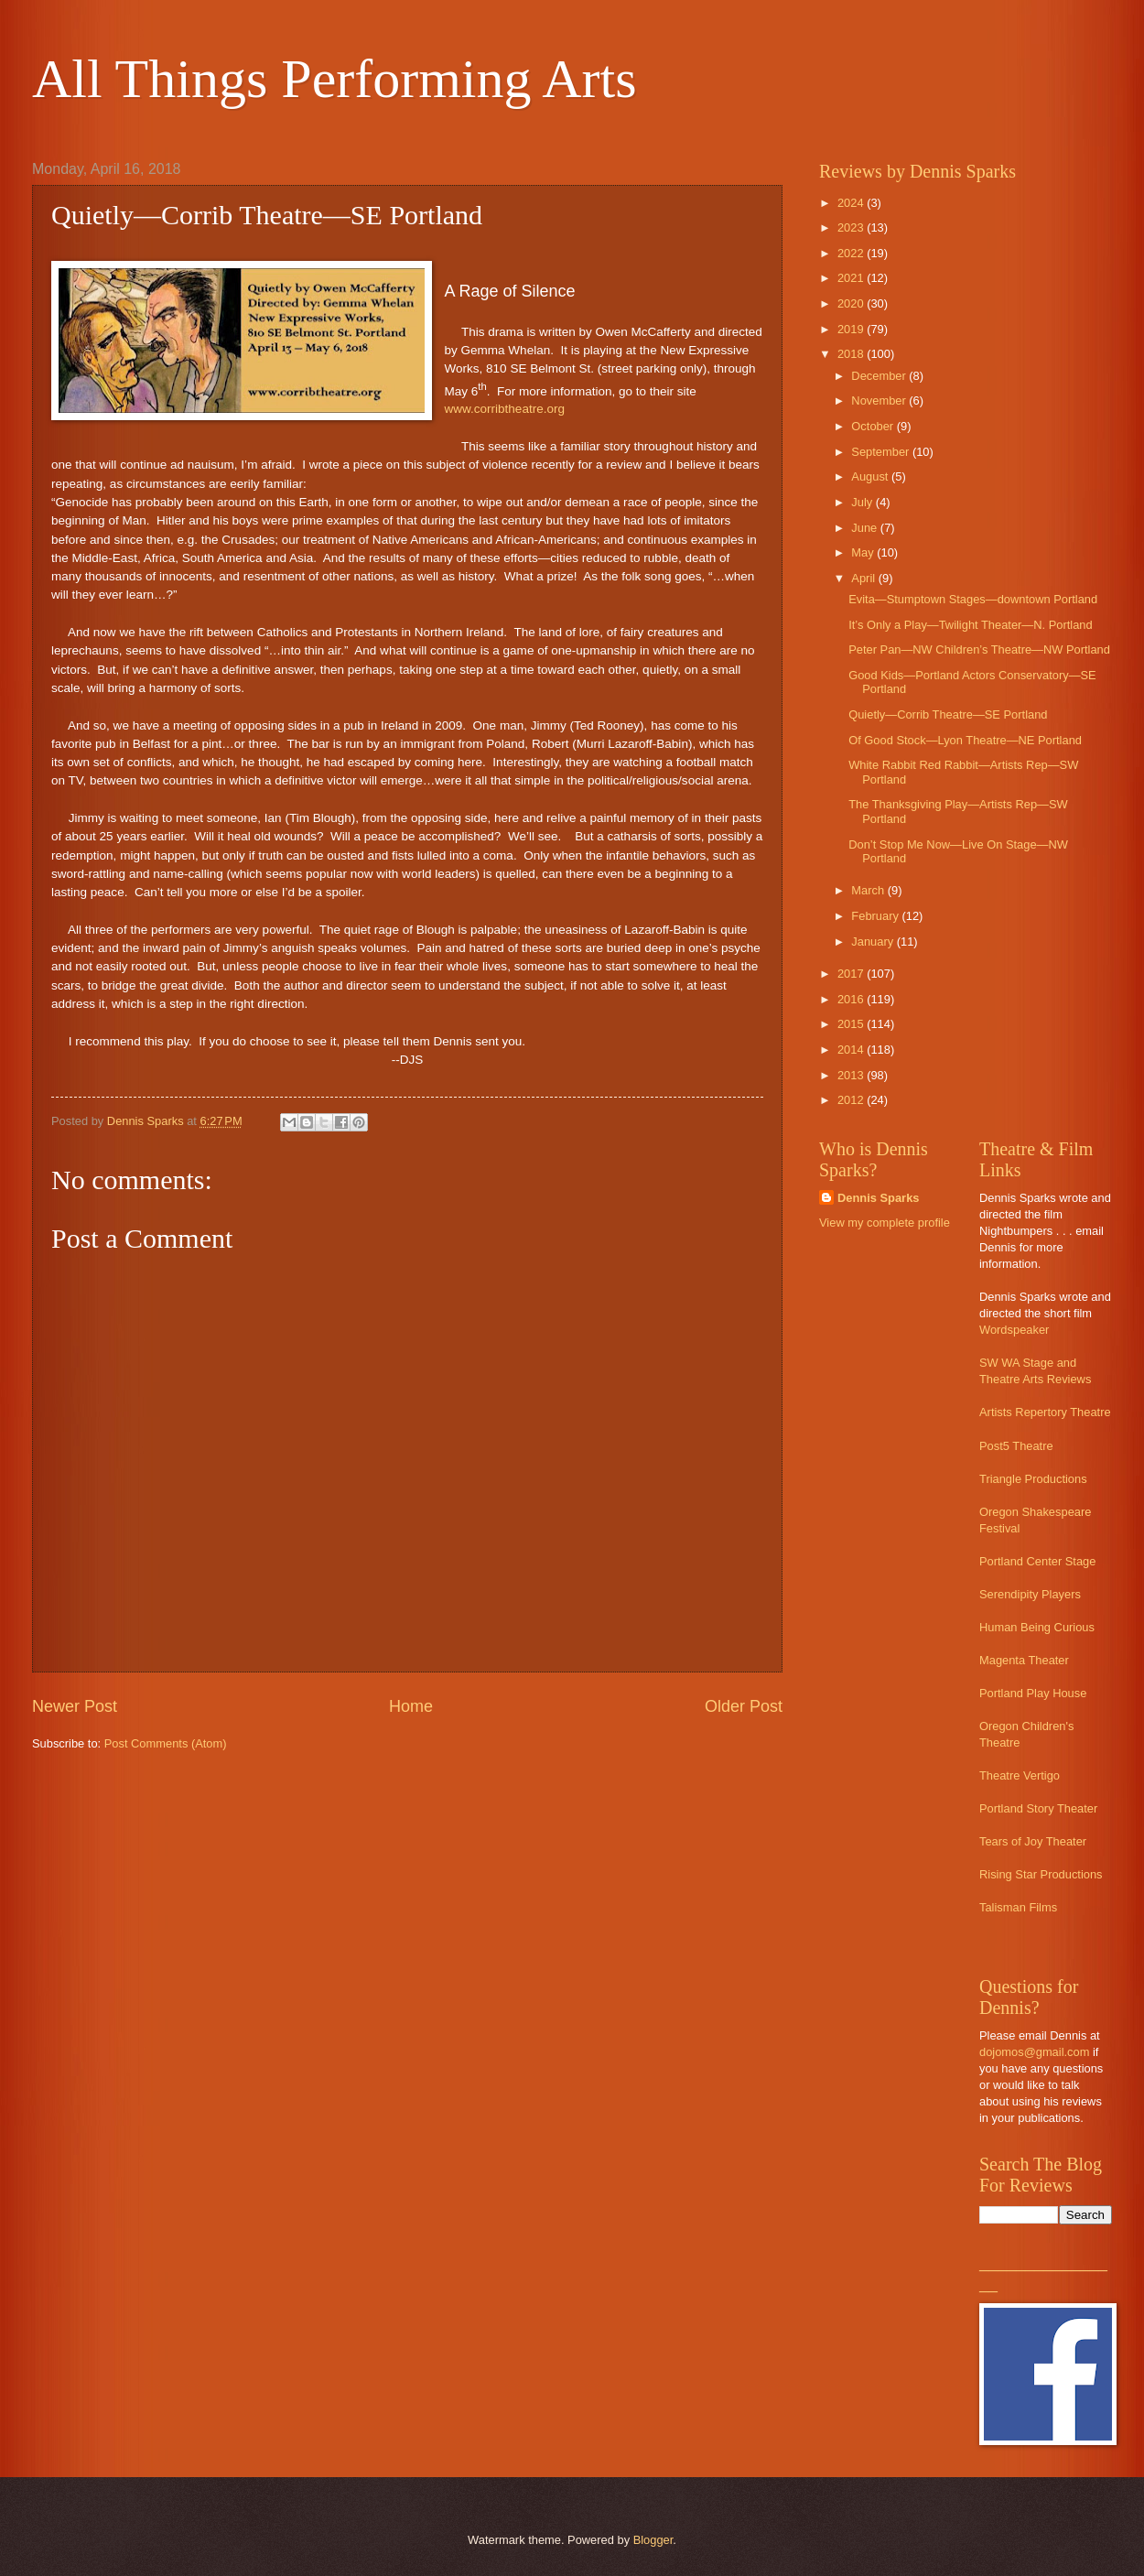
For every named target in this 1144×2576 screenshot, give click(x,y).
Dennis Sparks (878, 1198)
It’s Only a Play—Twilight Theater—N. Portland (970, 625)
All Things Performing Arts (334, 79)
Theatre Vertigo (1019, 1775)
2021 (852, 278)
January (873, 941)
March (869, 890)
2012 (852, 1100)
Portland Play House (1032, 1693)
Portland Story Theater (1038, 1808)
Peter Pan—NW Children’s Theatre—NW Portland (979, 649)
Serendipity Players (1030, 1594)
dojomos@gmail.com (1034, 2052)
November (880, 400)
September (881, 452)
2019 (852, 329)
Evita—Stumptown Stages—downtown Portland (972, 599)
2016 (852, 999)
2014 (852, 1049)
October (873, 426)
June (865, 528)
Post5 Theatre (1016, 1446)
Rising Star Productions (1041, 1874)
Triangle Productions (1033, 1479)
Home (411, 1706)
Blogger (653, 2540)
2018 (852, 354)
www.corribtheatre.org (505, 409)
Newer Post (74, 1706)
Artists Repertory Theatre (1045, 1412)
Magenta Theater (1024, 1660)
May (864, 552)
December (880, 376)
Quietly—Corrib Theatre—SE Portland (947, 714)
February (876, 916)
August (871, 476)
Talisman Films (1018, 1907)
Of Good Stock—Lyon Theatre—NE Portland (965, 740)
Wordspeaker (1014, 1330)
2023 (852, 227)
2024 (852, 203)
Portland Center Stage (1037, 1561)
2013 (852, 1075)
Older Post (743, 1706)
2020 (852, 303)
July (863, 502)
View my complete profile (884, 1222)
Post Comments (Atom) (165, 1743)
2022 (852, 253)
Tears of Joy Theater (1032, 1841)
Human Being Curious (1037, 1627)
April (864, 578)
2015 (852, 1024)
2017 (852, 973)
